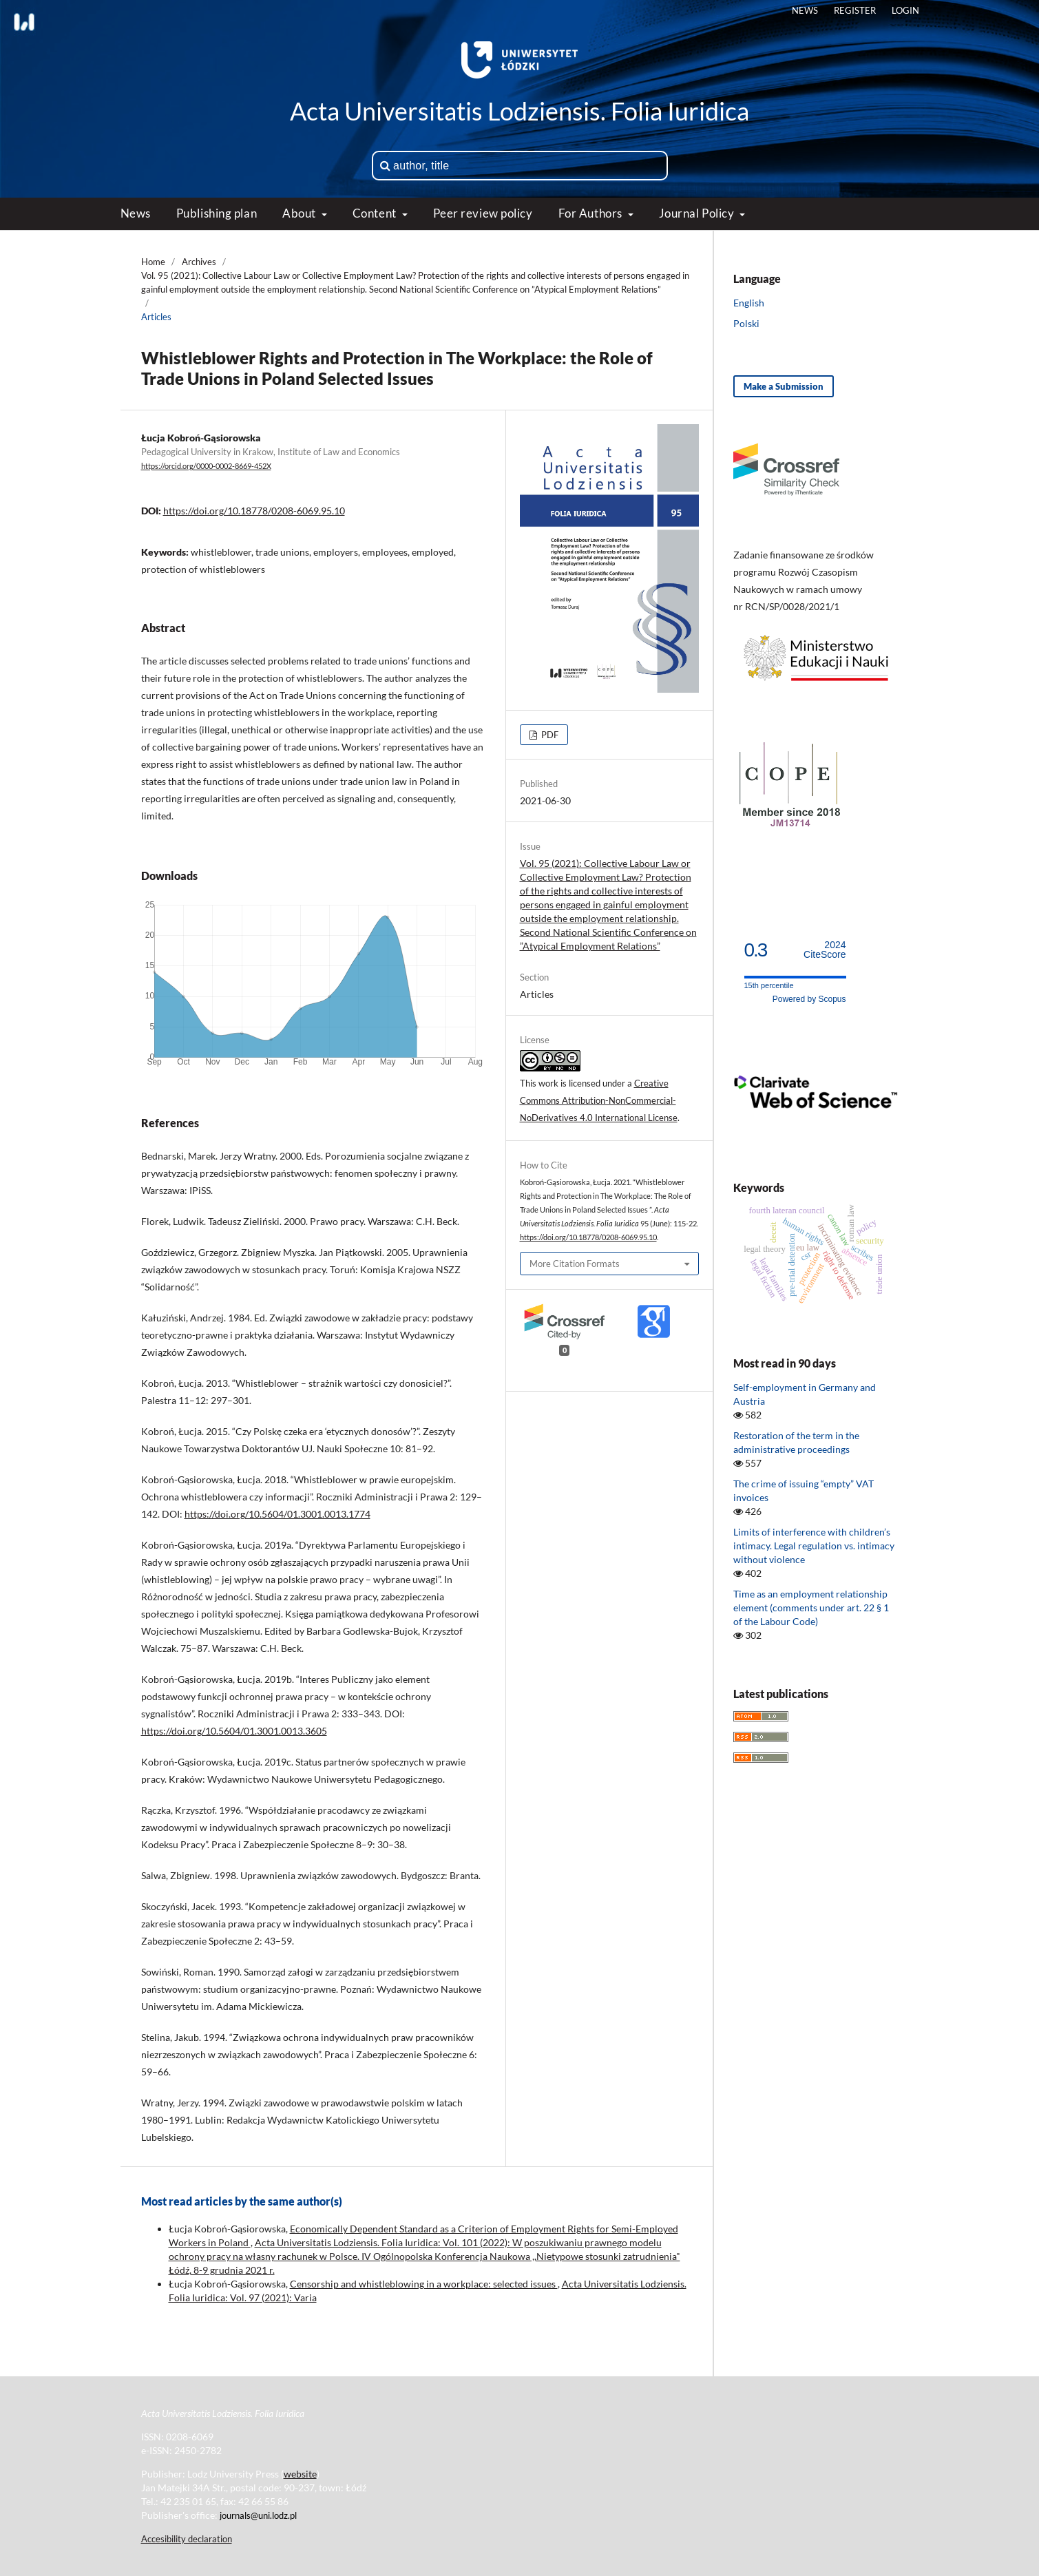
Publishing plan (216, 213)
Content (376, 213)
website (300, 2474)
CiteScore (825, 950)
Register (855, 10)
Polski (746, 323)
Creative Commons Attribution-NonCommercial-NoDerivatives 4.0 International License (599, 1100)
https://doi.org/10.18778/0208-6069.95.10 (254, 510)
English (748, 302)
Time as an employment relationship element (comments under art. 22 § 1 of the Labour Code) (811, 1607)
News (135, 213)
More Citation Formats (574, 1263)
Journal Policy (698, 213)
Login (905, 10)
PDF (548, 734)
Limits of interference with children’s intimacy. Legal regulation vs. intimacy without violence (813, 1545)
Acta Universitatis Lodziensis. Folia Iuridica (519, 111)
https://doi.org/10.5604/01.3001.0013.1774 (277, 1514)
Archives (199, 261)
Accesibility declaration (186, 2538)
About (300, 213)
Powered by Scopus (809, 999)
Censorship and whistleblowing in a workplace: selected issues (424, 2284)
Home (153, 261)
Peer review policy (483, 213)
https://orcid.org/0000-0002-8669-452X (206, 466)
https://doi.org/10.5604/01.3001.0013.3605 (234, 1731)
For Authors (591, 213)
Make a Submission (783, 386)
